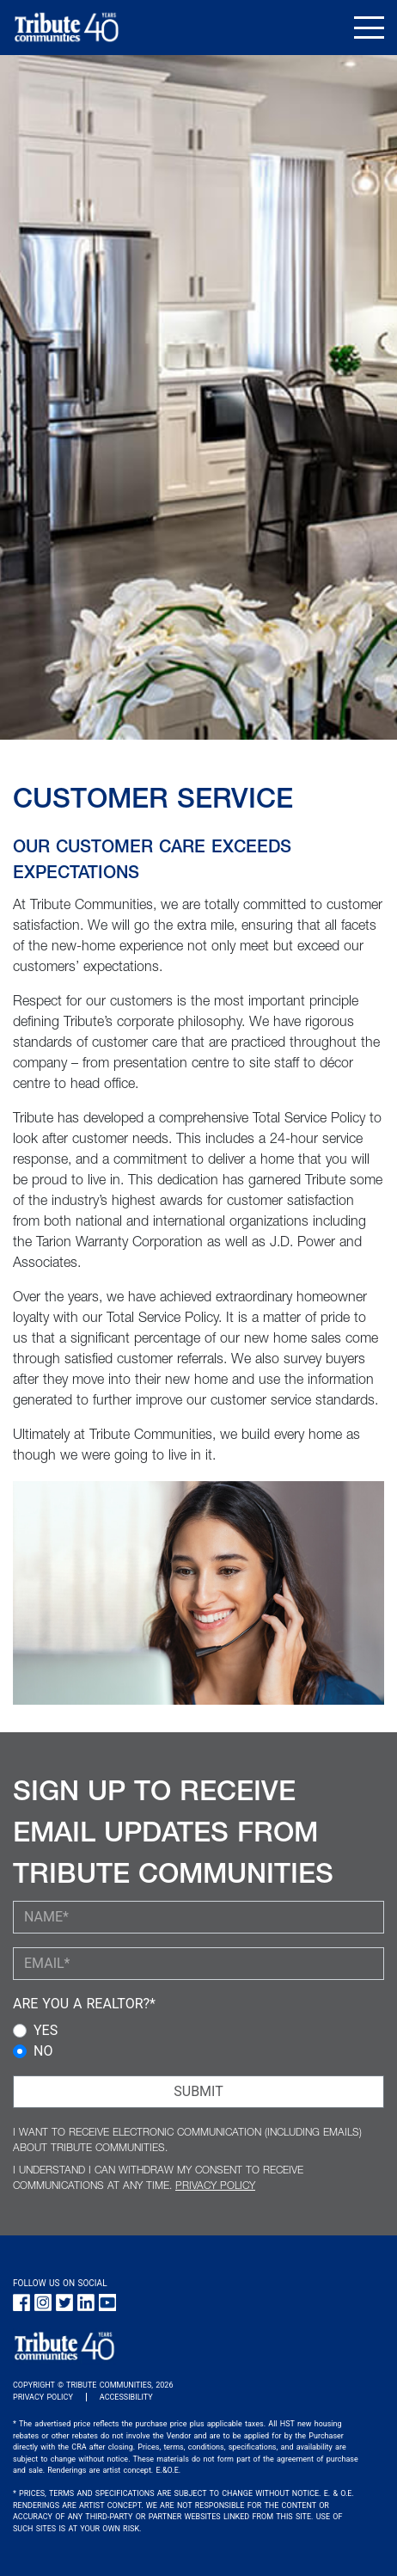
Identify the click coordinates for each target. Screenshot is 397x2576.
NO (43, 2051)
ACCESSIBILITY (126, 2397)
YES (46, 2030)
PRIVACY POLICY (215, 2186)
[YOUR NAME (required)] (198, 1917)
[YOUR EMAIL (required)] (198, 1963)
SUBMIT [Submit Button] (198, 2091)
